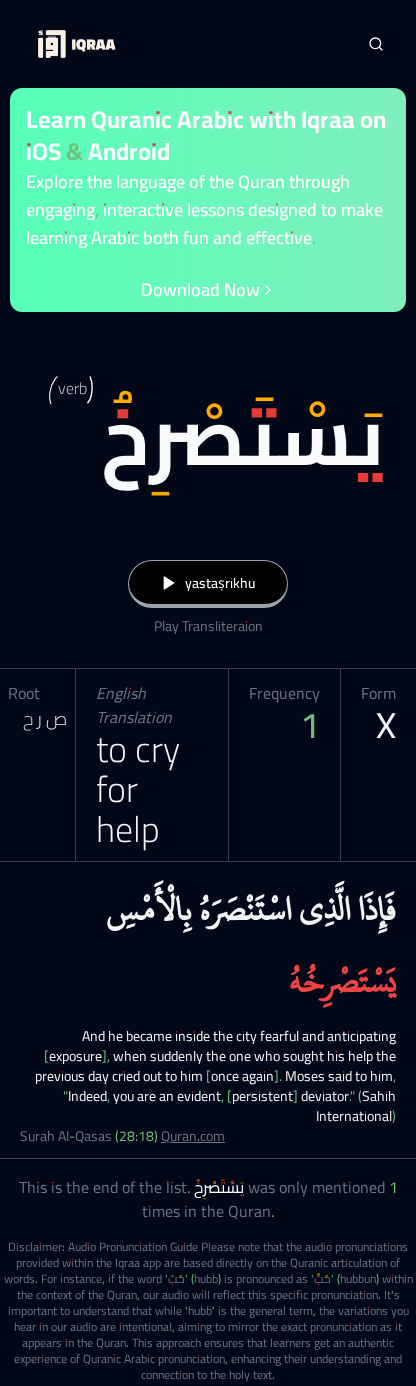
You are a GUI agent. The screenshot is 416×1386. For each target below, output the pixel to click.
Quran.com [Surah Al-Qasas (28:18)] (193, 1136)
